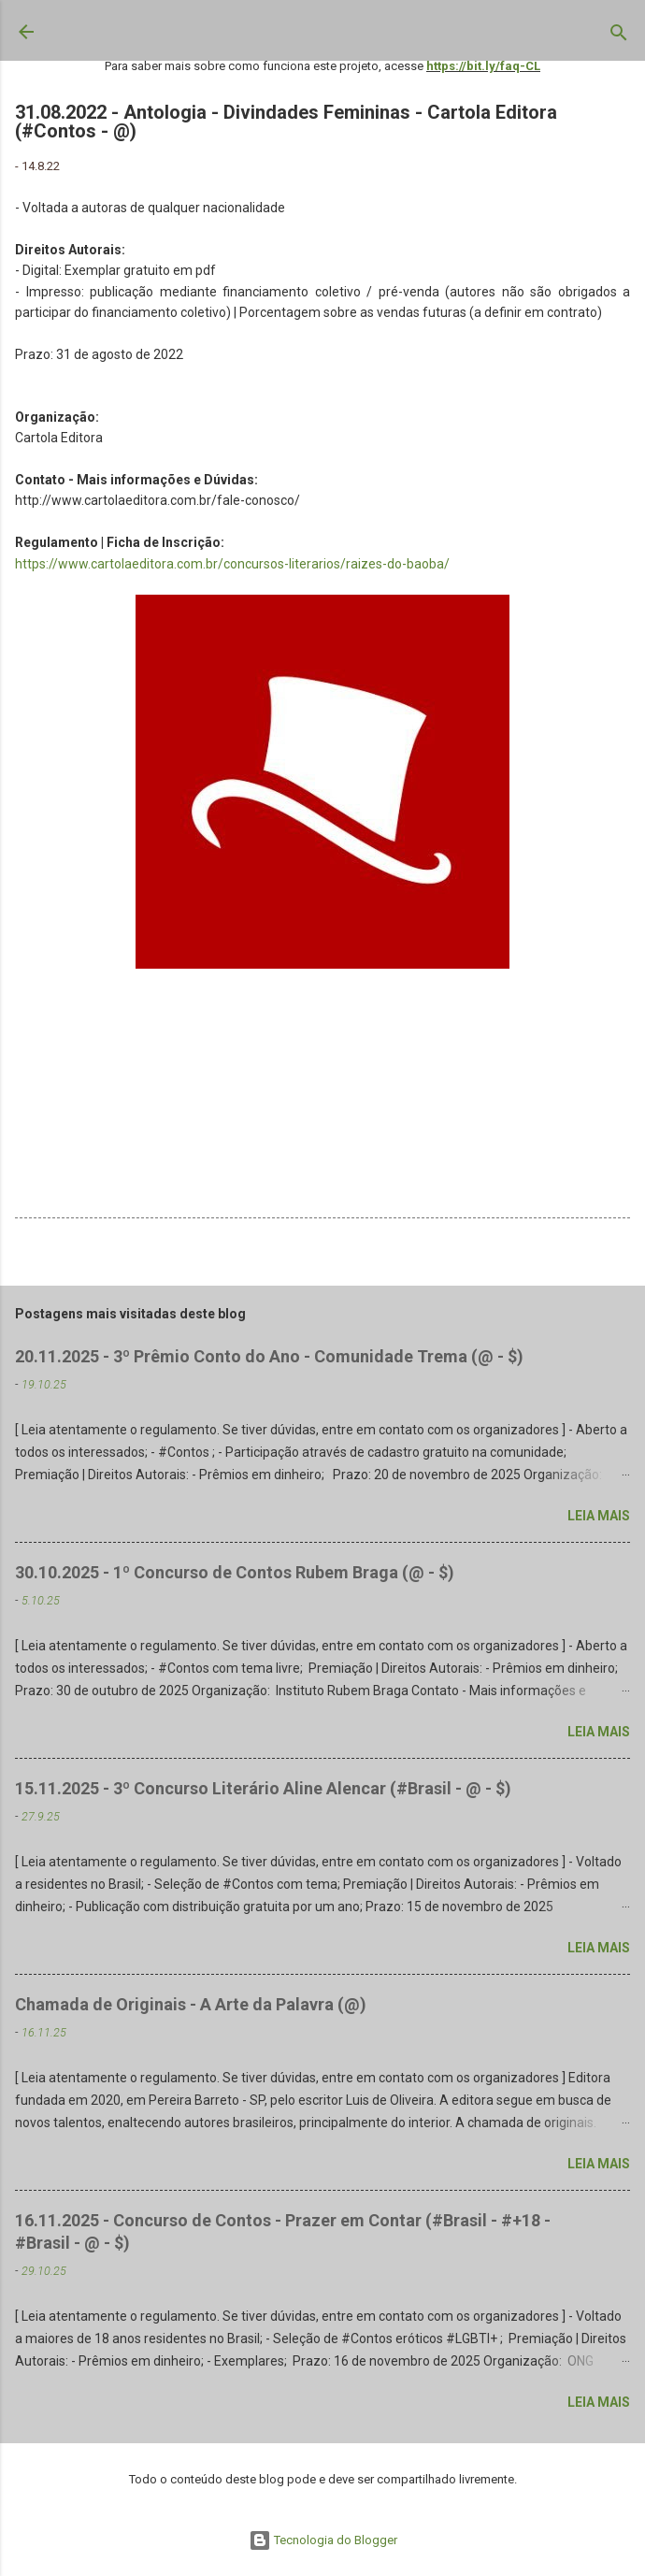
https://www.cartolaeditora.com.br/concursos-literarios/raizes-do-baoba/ (232, 563)
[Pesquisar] (619, 36)
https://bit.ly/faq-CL (483, 66)
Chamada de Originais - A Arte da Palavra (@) (190, 2004)
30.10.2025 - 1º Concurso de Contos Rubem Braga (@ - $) (234, 1572)
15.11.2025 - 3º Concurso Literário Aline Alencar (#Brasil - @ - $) (263, 1788)
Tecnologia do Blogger (323, 2540)
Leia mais (598, 1515)
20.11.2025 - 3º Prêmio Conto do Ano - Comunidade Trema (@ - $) (269, 1356)
